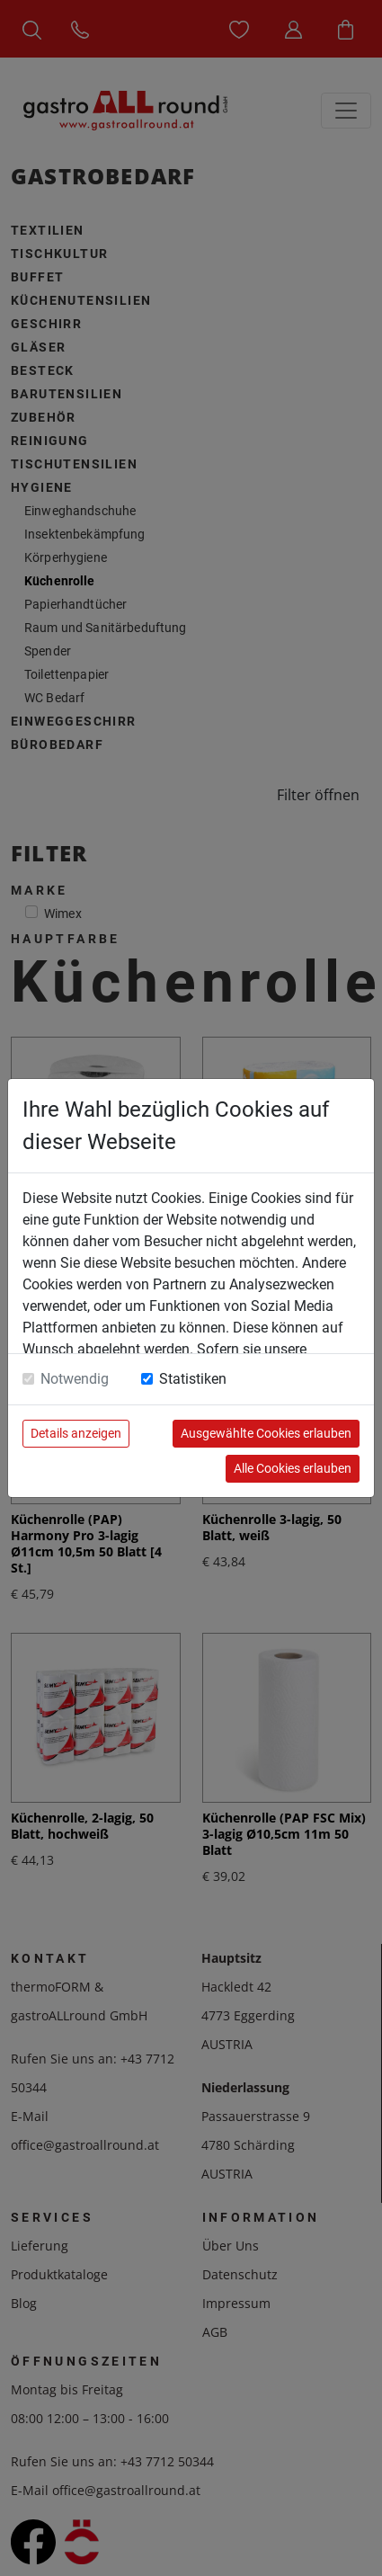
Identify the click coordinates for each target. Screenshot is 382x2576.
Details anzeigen (76, 1433)
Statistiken (193, 1378)
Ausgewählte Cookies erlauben (266, 1433)
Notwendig (74, 1378)
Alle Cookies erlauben (292, 1468)
